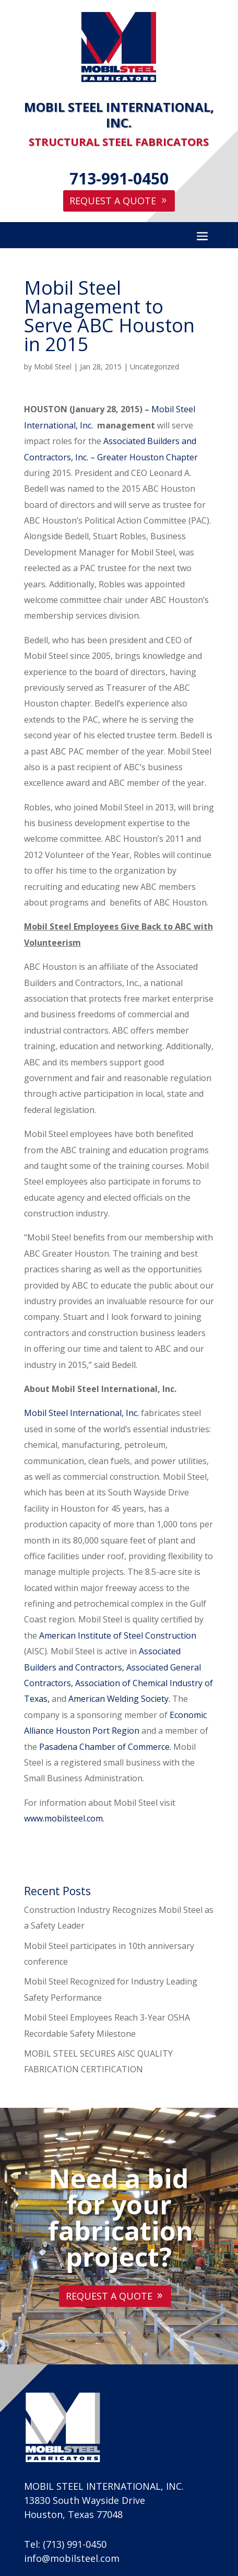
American (57, 1635)
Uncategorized (154, 367)
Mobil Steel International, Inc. (81, 1413)
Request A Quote (112, 200)
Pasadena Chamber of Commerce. (105, 1747)
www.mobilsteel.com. (64, 1818)
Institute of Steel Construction (137, 1635)
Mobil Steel (53, 367)
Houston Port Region (97, 1730)
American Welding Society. (119, 1698)
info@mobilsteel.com (72, 2558)
